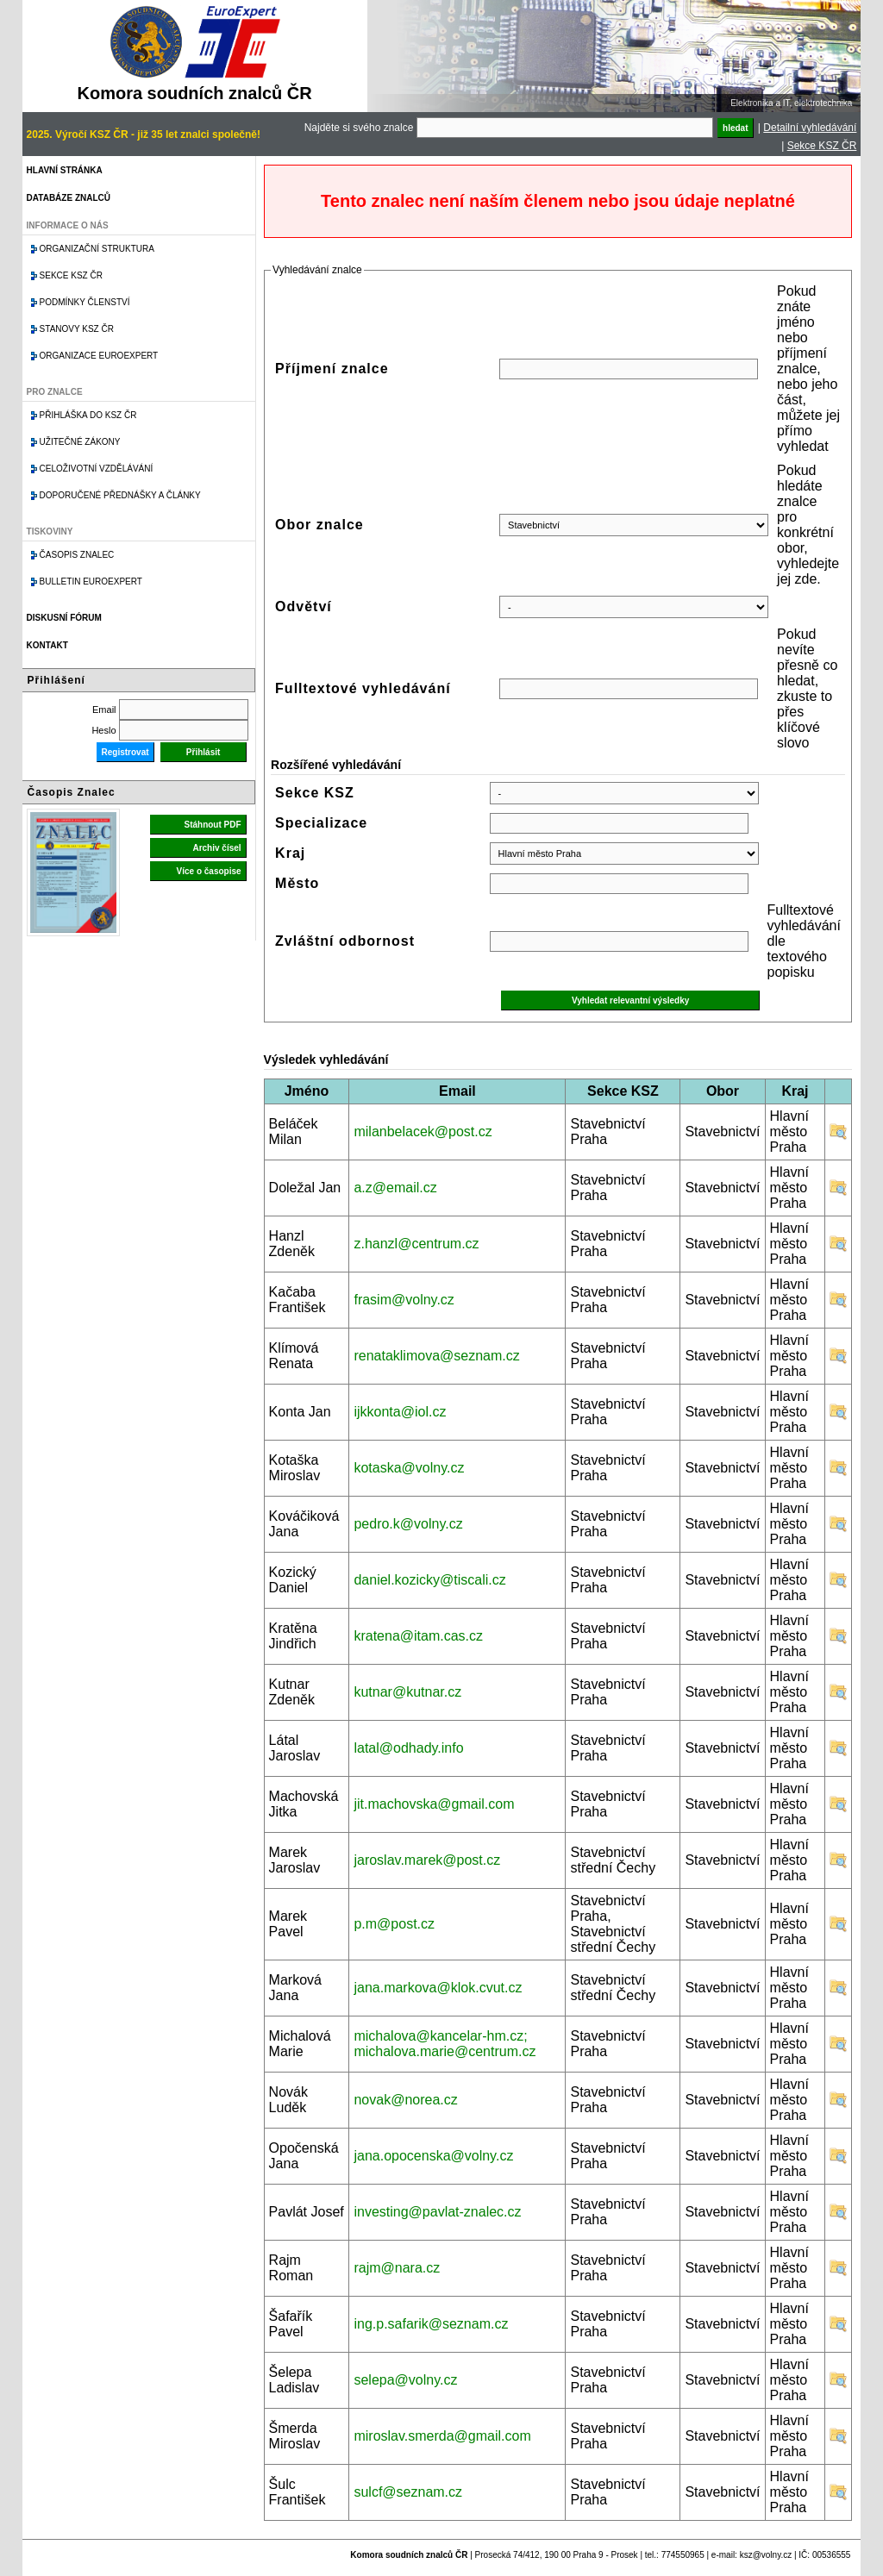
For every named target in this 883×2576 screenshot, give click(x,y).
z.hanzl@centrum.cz (416, 1243)
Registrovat (125, 752)
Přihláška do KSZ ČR (88, 415)
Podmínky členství (85, 302)
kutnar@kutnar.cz (407, 1692)
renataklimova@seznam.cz (436, 1355)
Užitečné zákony (80, 442)
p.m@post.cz (394, 1923)
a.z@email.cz (395, 1187)
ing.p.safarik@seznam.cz (431, 2324)
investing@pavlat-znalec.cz (437, 2211)
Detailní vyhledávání (809, 128)
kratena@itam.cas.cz (418, 1636)
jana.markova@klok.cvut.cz (438, 1987)
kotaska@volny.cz (409, 1467)
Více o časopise (209, 871)
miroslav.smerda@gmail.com (442, 2436)
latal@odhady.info (408, 1748)
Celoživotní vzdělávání (96, 468)
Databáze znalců (68, 198)
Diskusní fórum (64, 617)
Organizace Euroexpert (99, 355)
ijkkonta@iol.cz (400, 1411)
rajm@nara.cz (397, 2267)
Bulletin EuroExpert (91, 581)
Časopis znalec (77, 555)
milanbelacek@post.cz (423, 1131)
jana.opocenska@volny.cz (433, 2155)
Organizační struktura (97, 248)
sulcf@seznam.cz (408, 2492)
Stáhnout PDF (212, 824)
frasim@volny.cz (404, 1299)
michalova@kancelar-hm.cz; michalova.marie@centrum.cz (444, 2044)
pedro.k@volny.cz (408, 1523)
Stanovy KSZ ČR (77, 329)
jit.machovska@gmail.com (434, 1804)
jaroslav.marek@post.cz (427, 1860)
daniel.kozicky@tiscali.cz (429, 1579)
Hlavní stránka (65, 170)
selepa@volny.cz (405, 2380)
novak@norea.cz (405, 2099)
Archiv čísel (216, 848)
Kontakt (47, 645)
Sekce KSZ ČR (822, 146)
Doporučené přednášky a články (120, 495)
